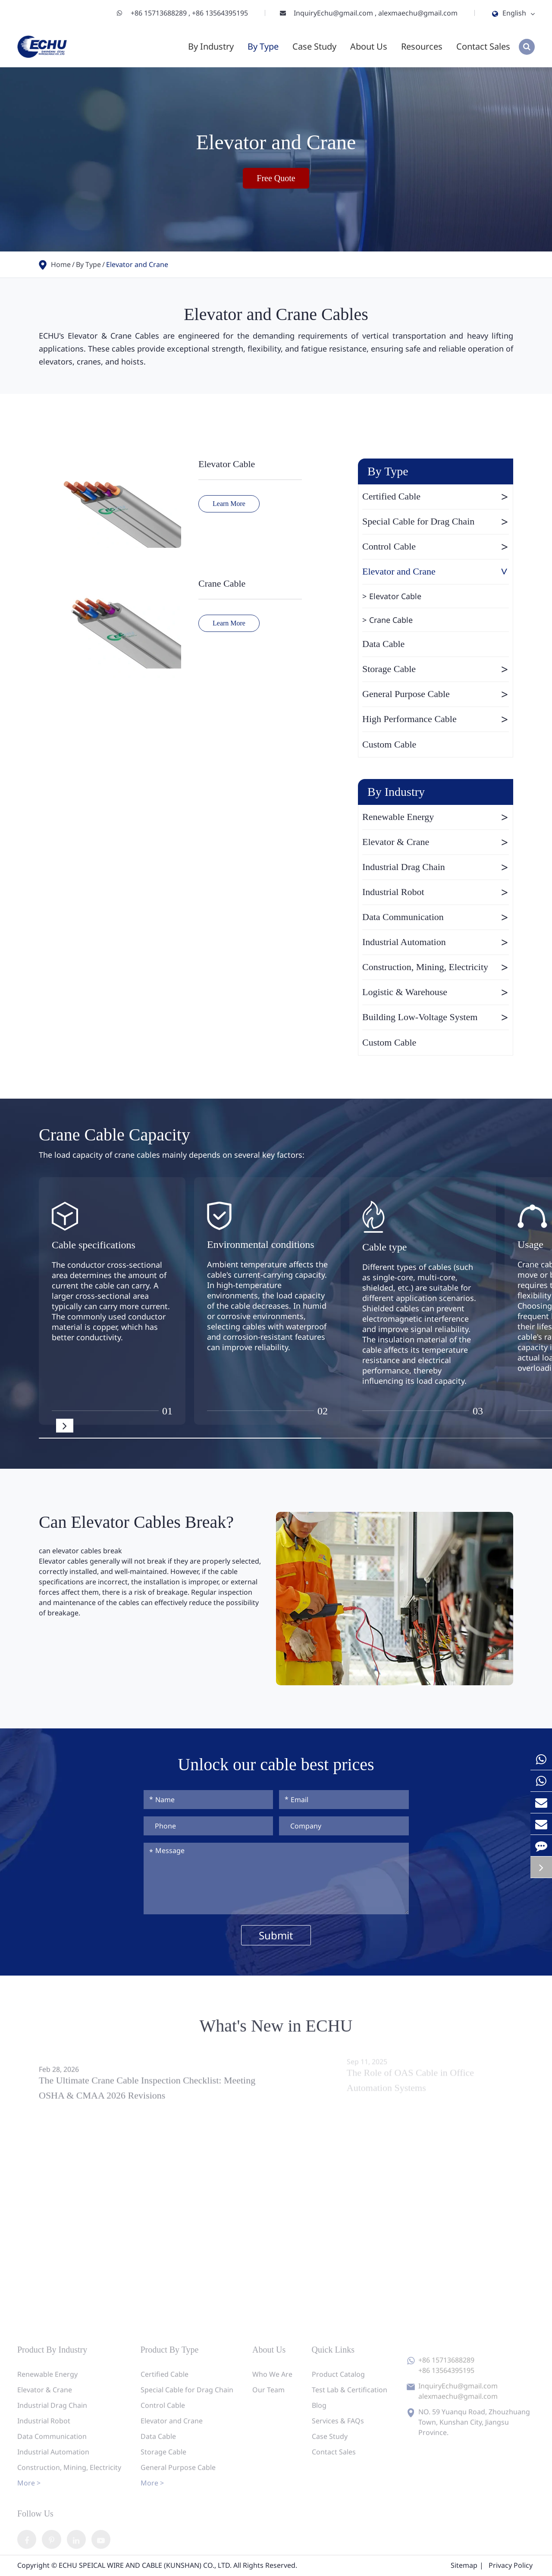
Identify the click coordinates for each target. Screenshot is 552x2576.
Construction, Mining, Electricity (435, 967)
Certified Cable (435, 496)
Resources (421, 46)
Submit (276, 1935)
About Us (368, 46)
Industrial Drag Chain (435, 867)
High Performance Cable (435, 719)
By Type (263, 46)
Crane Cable (221, 583)
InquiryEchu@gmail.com (334, 13)
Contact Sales (483, 46)
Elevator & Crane (435, 842)
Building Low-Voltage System (435, 1017)
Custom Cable (389, 744)
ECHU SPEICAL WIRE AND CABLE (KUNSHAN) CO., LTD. (145, 2566)
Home (61, 264)
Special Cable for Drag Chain (435, 521)
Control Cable (435, 546)
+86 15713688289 (159, 13)
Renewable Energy (435, 817)
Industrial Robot (435, 892)
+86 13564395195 (220, 13)
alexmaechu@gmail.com (418, 13)
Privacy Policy (511, 2566)
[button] (64, 1426)
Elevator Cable (226, 464)
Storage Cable (435, 669)
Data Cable (383, 643)
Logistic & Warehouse (435, 992)
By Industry (211, 46)
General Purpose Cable (435, 694)
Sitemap (464, 2566)
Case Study (314, 46)
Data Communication (435, 917)
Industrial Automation (435, 942)
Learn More (229, 503)
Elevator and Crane (137, 264)
